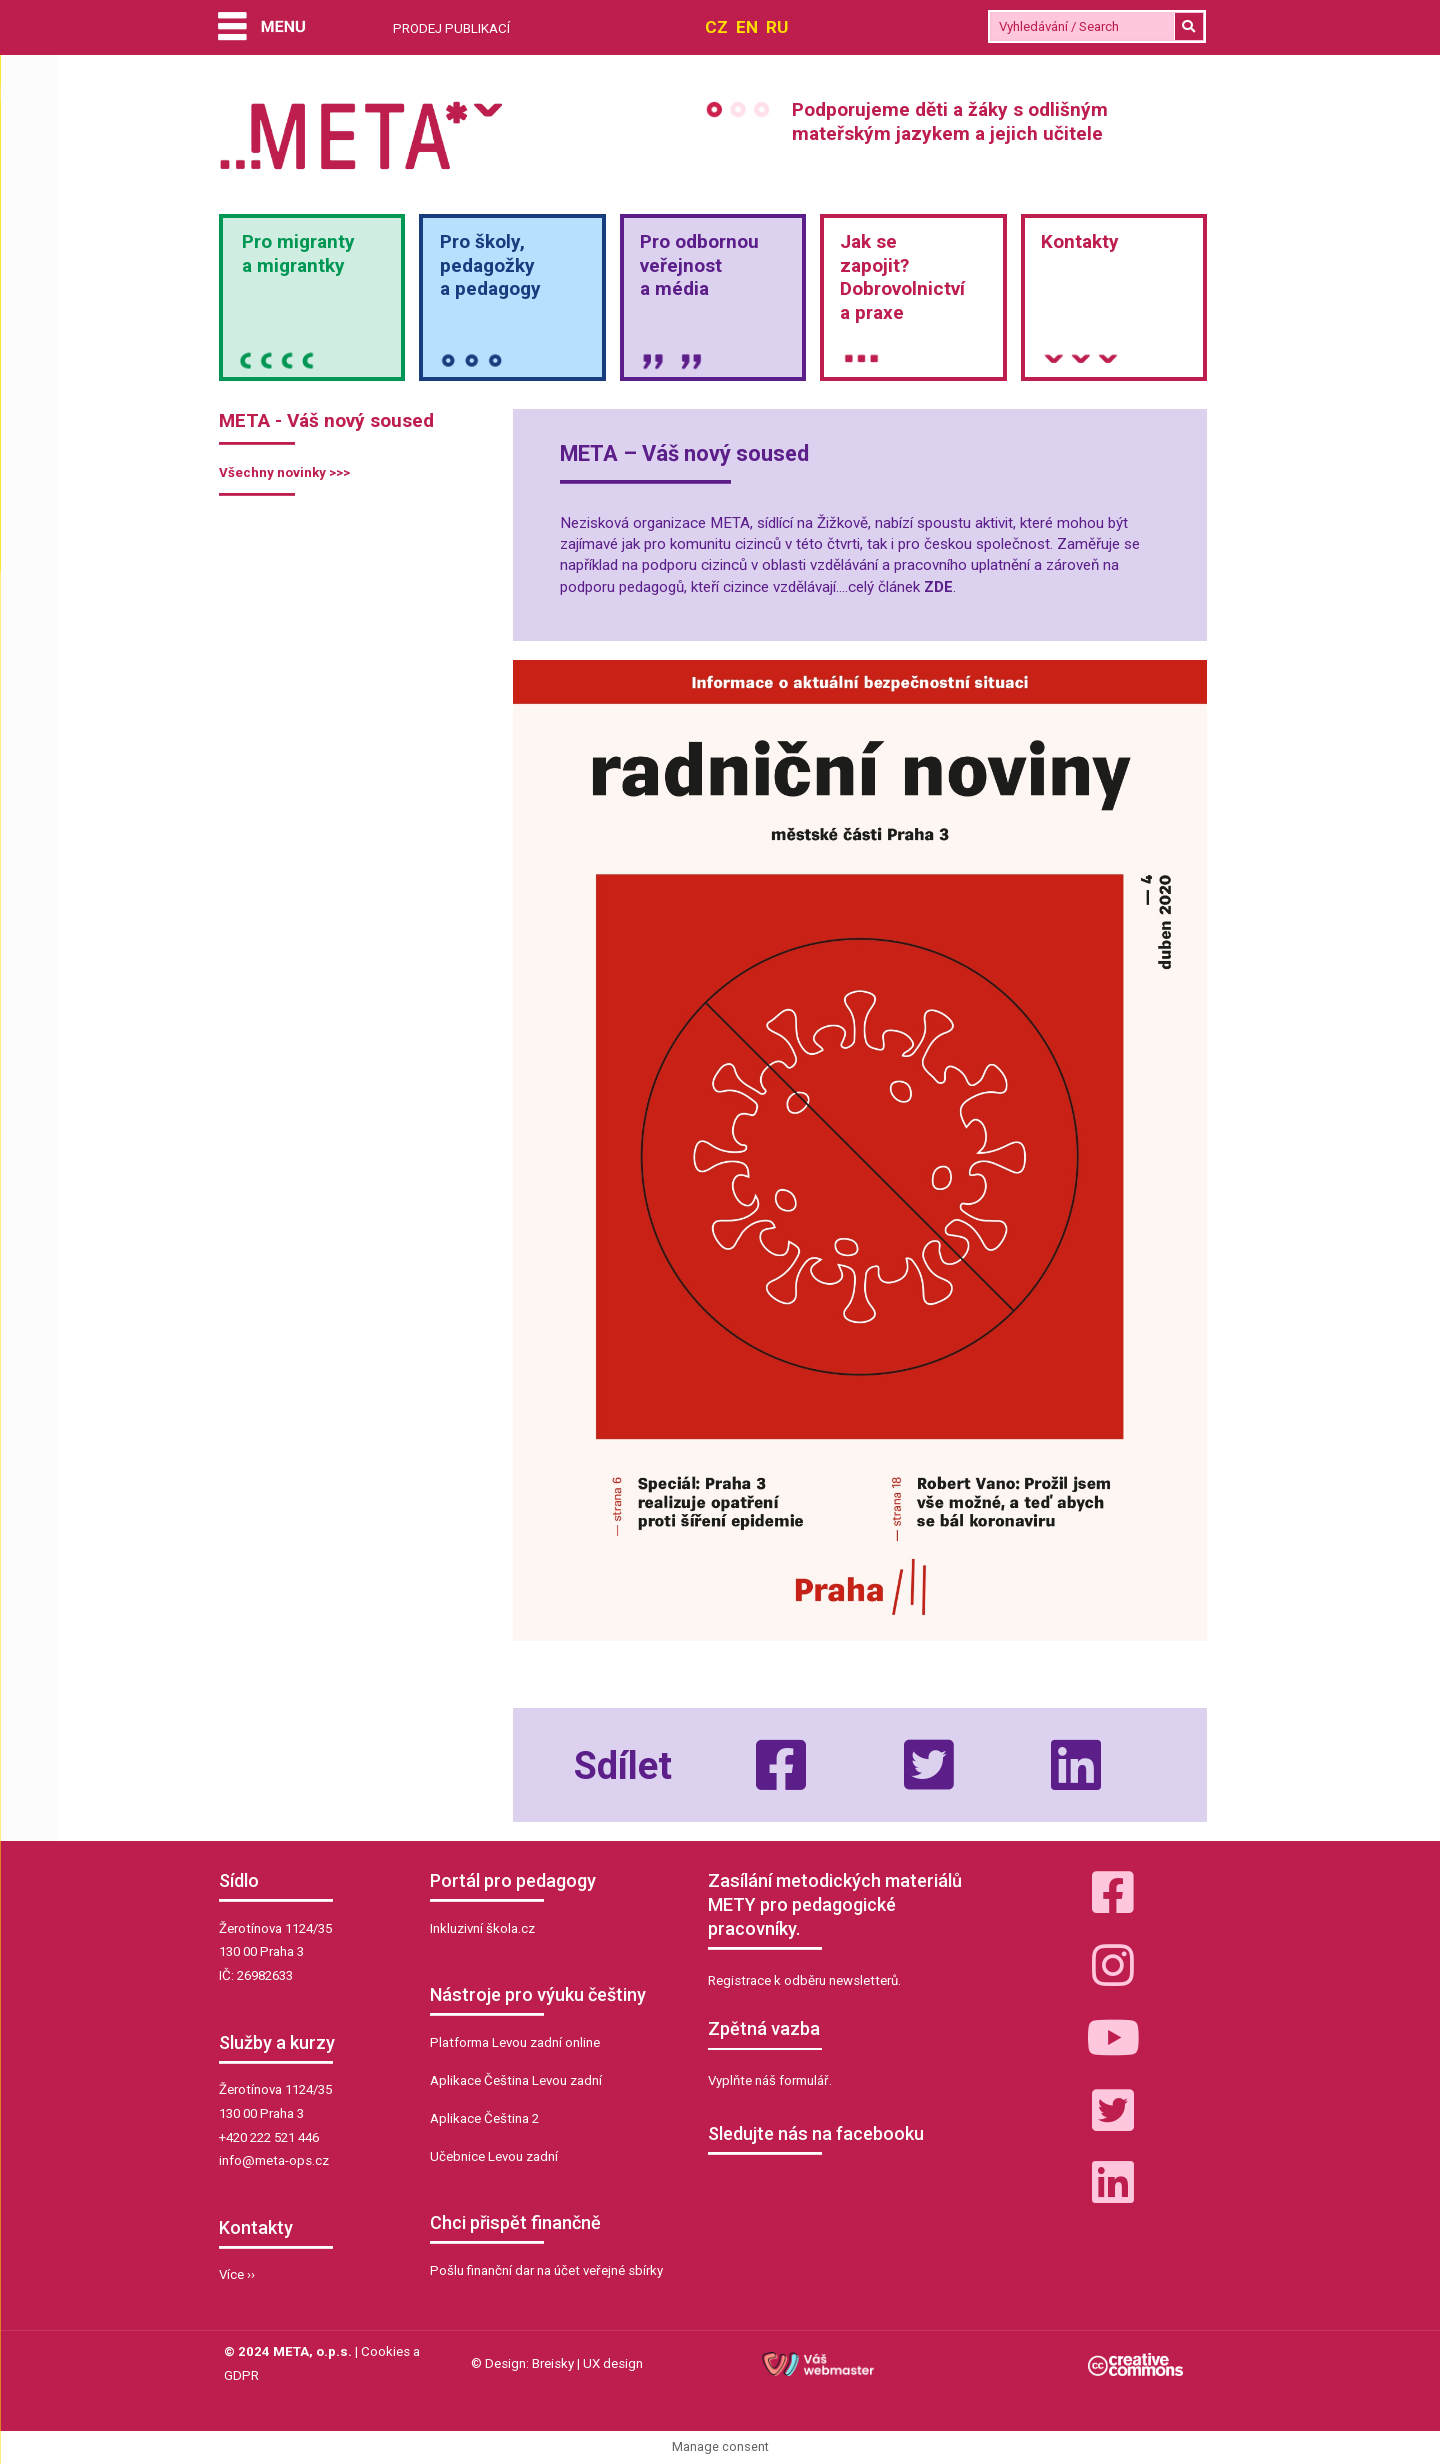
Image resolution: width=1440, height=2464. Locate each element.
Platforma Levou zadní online (515, 2042)
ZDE (938, 587)
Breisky (553, 2363)
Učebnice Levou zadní (494, 2156)
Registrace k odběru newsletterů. (804, 1980)
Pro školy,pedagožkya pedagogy (490, 265)
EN (747, 27)
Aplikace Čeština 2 (484, 2118)
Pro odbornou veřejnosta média (699, 265)
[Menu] (262, 28)
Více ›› (237, 2274)
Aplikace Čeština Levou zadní (516, 2080)
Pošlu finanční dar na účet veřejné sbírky (546, 2270)
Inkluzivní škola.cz (482, 1928)
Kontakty (1080, 241)
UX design (613, 2363)
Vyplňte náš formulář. (770, 2080)
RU (777, 27)
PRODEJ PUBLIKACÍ (451, 28)
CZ (716, 27)
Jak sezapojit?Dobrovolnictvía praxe (902, 277)
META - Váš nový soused (326, 420)
